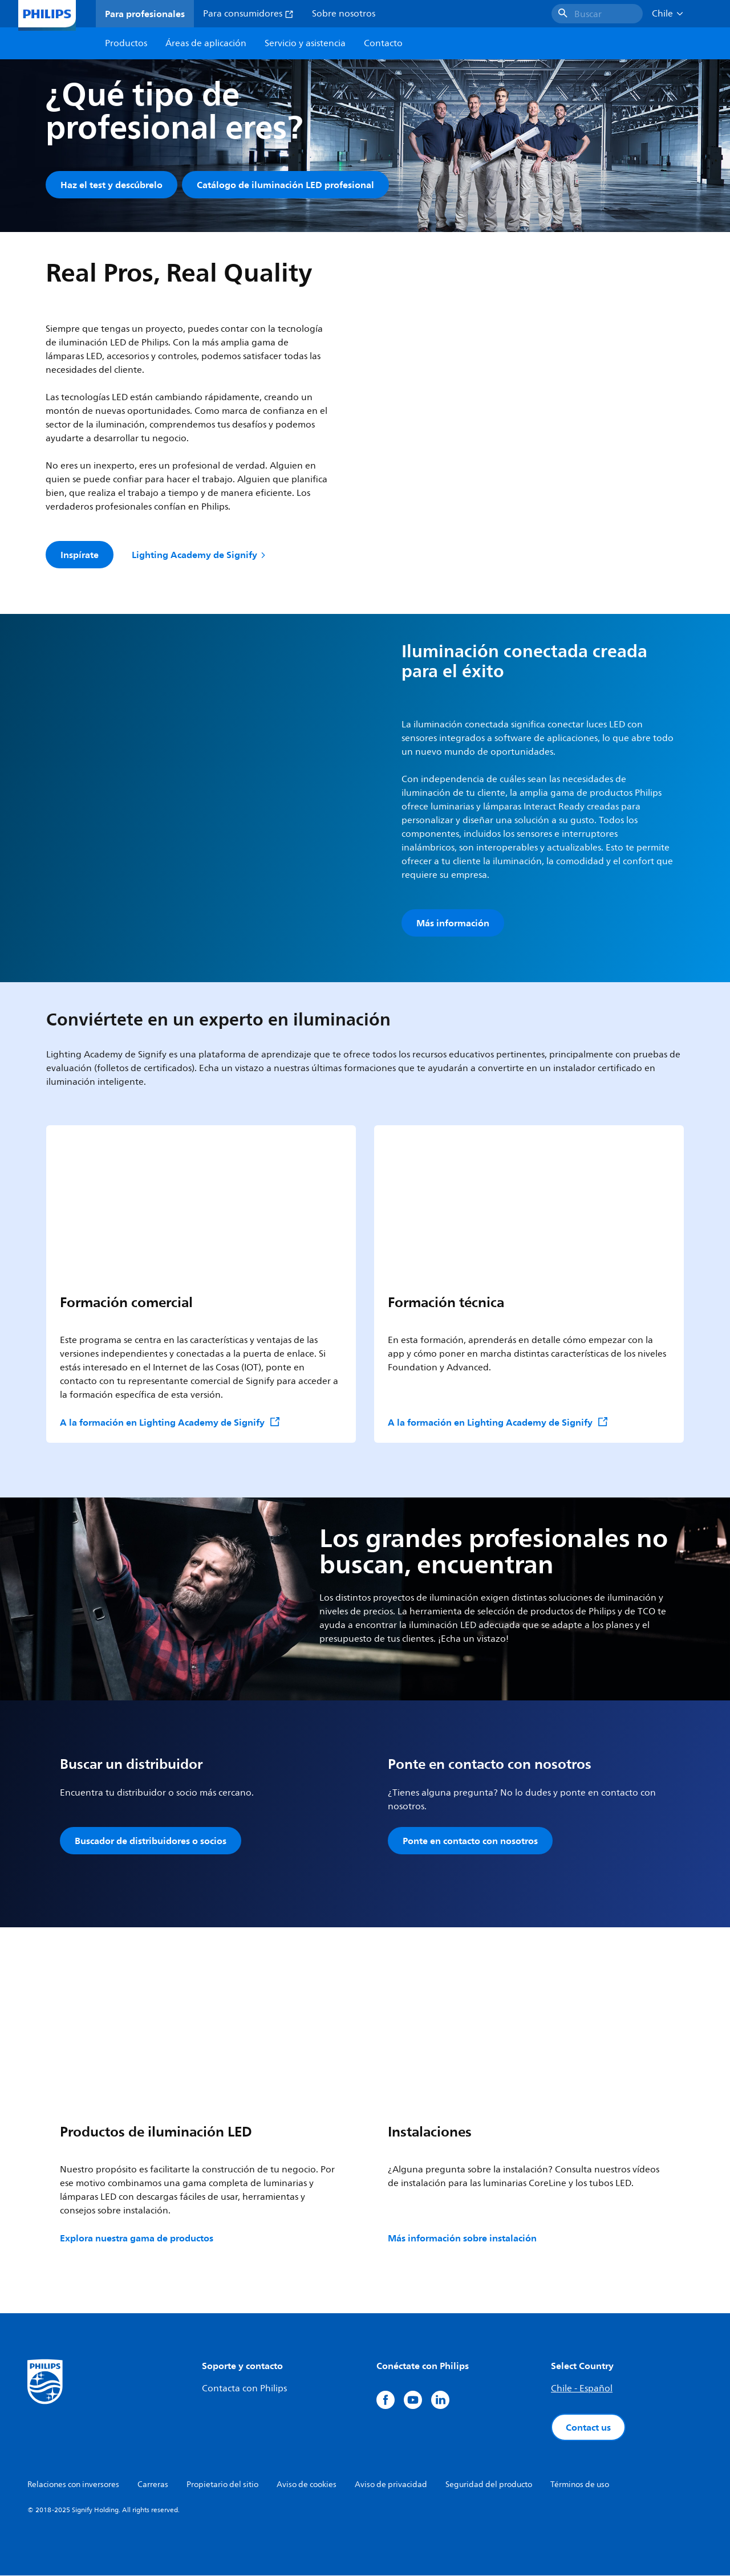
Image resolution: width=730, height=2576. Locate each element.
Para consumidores (248, 14)
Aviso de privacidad (391, 2485)
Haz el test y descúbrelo (111, 185)
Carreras (152, 2485)
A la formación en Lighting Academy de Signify (170, 1423)
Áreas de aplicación (205, 43)
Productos (126, 43)
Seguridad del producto (488, 2485)
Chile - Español (582, 2389)
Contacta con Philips (244, 2389)
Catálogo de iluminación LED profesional (285, 185)
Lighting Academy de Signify (199, 555)
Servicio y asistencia (305, 43)
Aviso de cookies (306, 2485)
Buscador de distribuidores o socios (150, 1841)
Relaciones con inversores (73, 2485)
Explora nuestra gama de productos (136, 2238)
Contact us (588, 2428)
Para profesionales (145, 14)
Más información (452, 923)
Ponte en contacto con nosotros (470, 1841)
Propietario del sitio (222, 2485)
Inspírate (79, 555)
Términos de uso (579, 2485)
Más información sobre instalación (462, 2238)
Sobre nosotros (343, 14)
